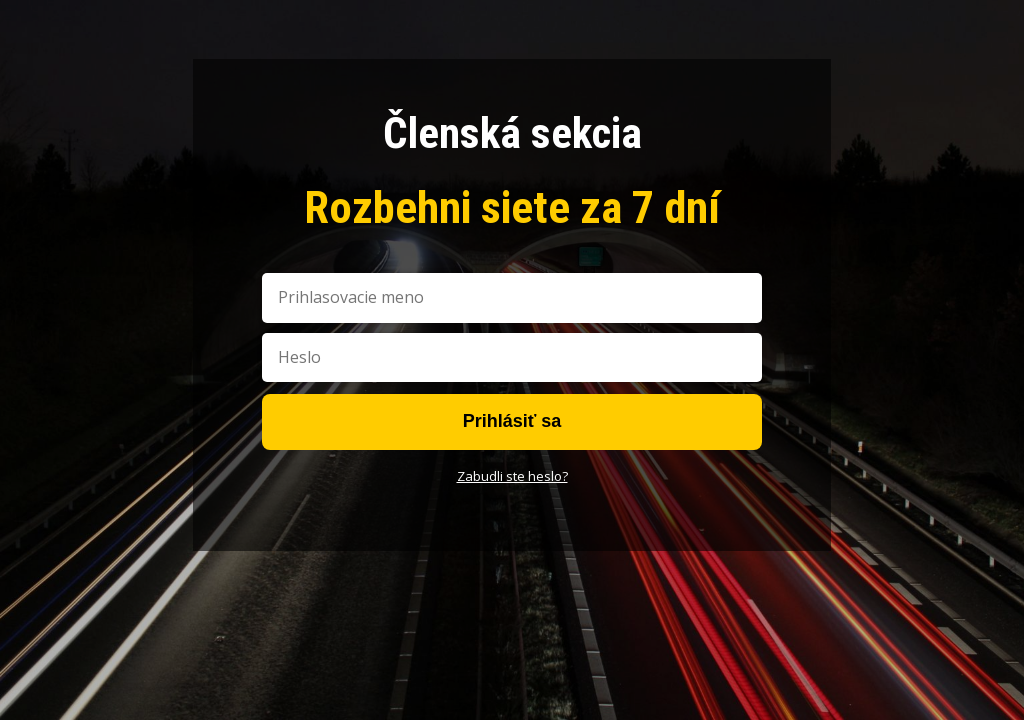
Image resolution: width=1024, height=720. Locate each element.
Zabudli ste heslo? (512, 476)
